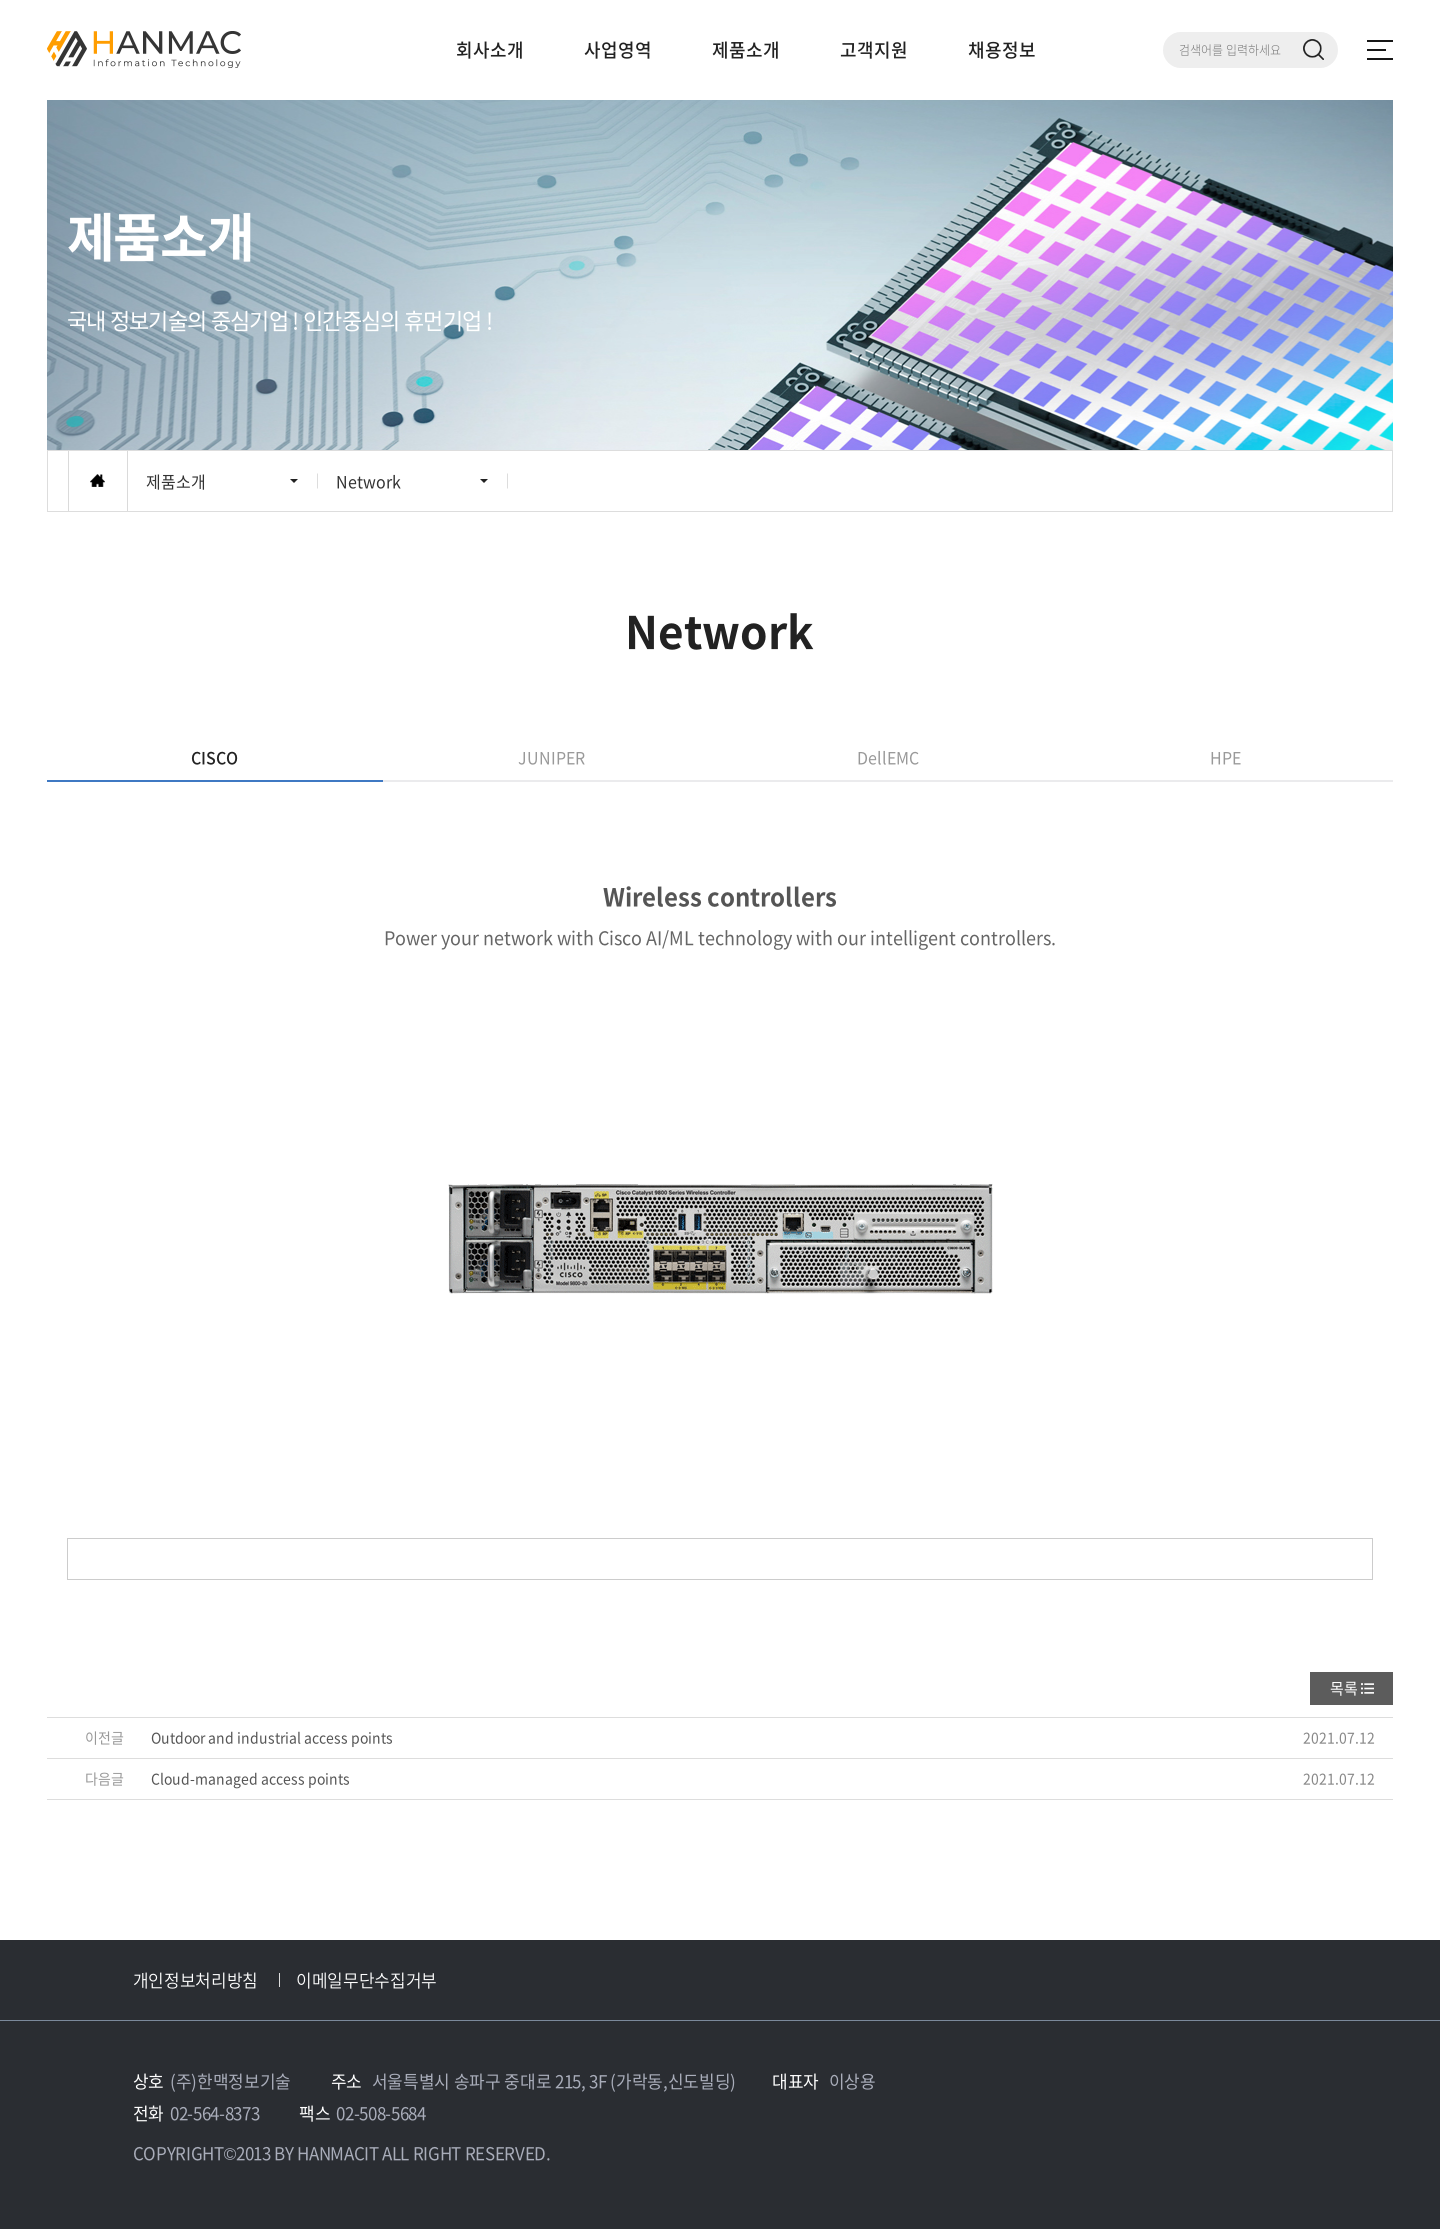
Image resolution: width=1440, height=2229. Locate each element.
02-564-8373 (214, 2112)
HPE (1225, 757)
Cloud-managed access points (250, 1778)
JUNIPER (551, 757)
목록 (1344, 1688)
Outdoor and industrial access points (272, 1737)
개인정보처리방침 (195, 1979)
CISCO (214, 757)
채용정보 (1002, 49)
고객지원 (874, 49)
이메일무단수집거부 (366, 1979)
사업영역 (618, 49)
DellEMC (888, 757)
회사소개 (490, 49)
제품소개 (746, 49)
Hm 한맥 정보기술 (144, 49)
